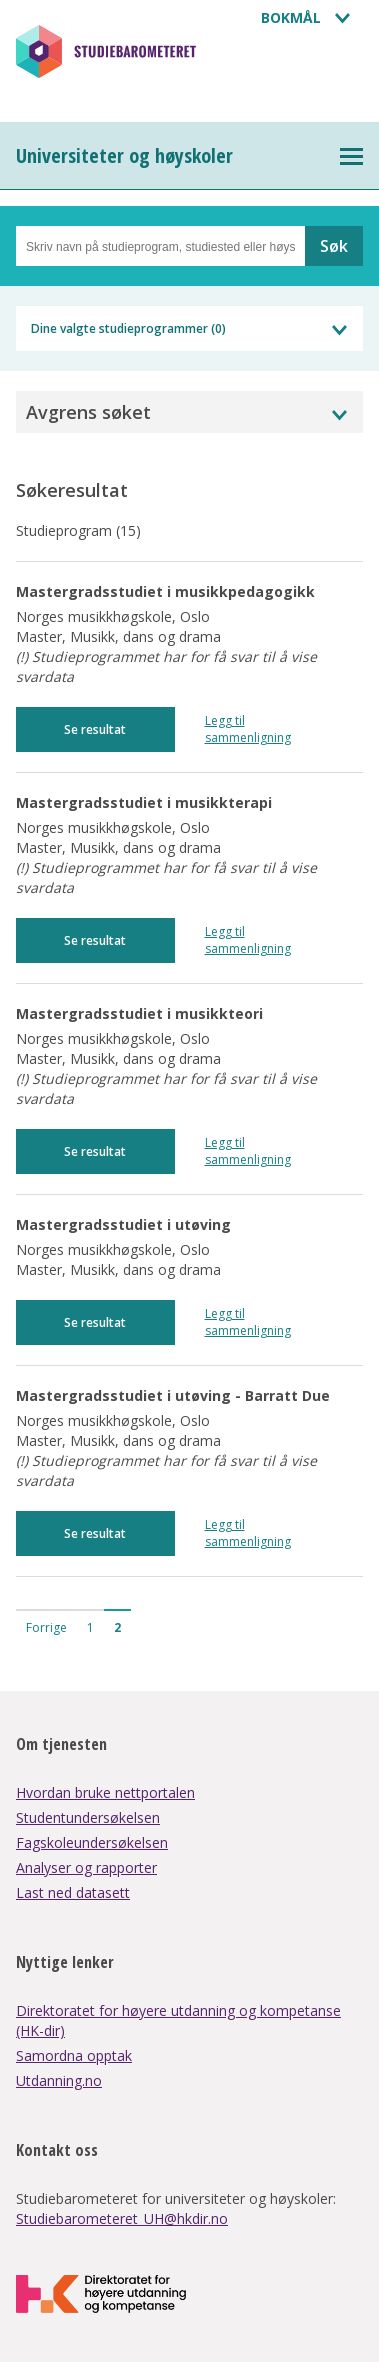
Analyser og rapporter (86, 1867)
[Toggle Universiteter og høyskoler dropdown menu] (351, 156)
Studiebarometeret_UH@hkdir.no (122, 2218)
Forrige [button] (46, 1627)
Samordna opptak (74, 2055)
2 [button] (117, 1627)
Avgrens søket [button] (88, 412)
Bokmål (291, 17)
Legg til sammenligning (248, 729)
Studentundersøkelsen (88, 1817)
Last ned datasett (73, 1892)
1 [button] (90, 1627)
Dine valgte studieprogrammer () (128, 328)
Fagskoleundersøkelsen (92, 1842)
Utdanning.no (59, 2080)
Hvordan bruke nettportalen (105, 1792)
